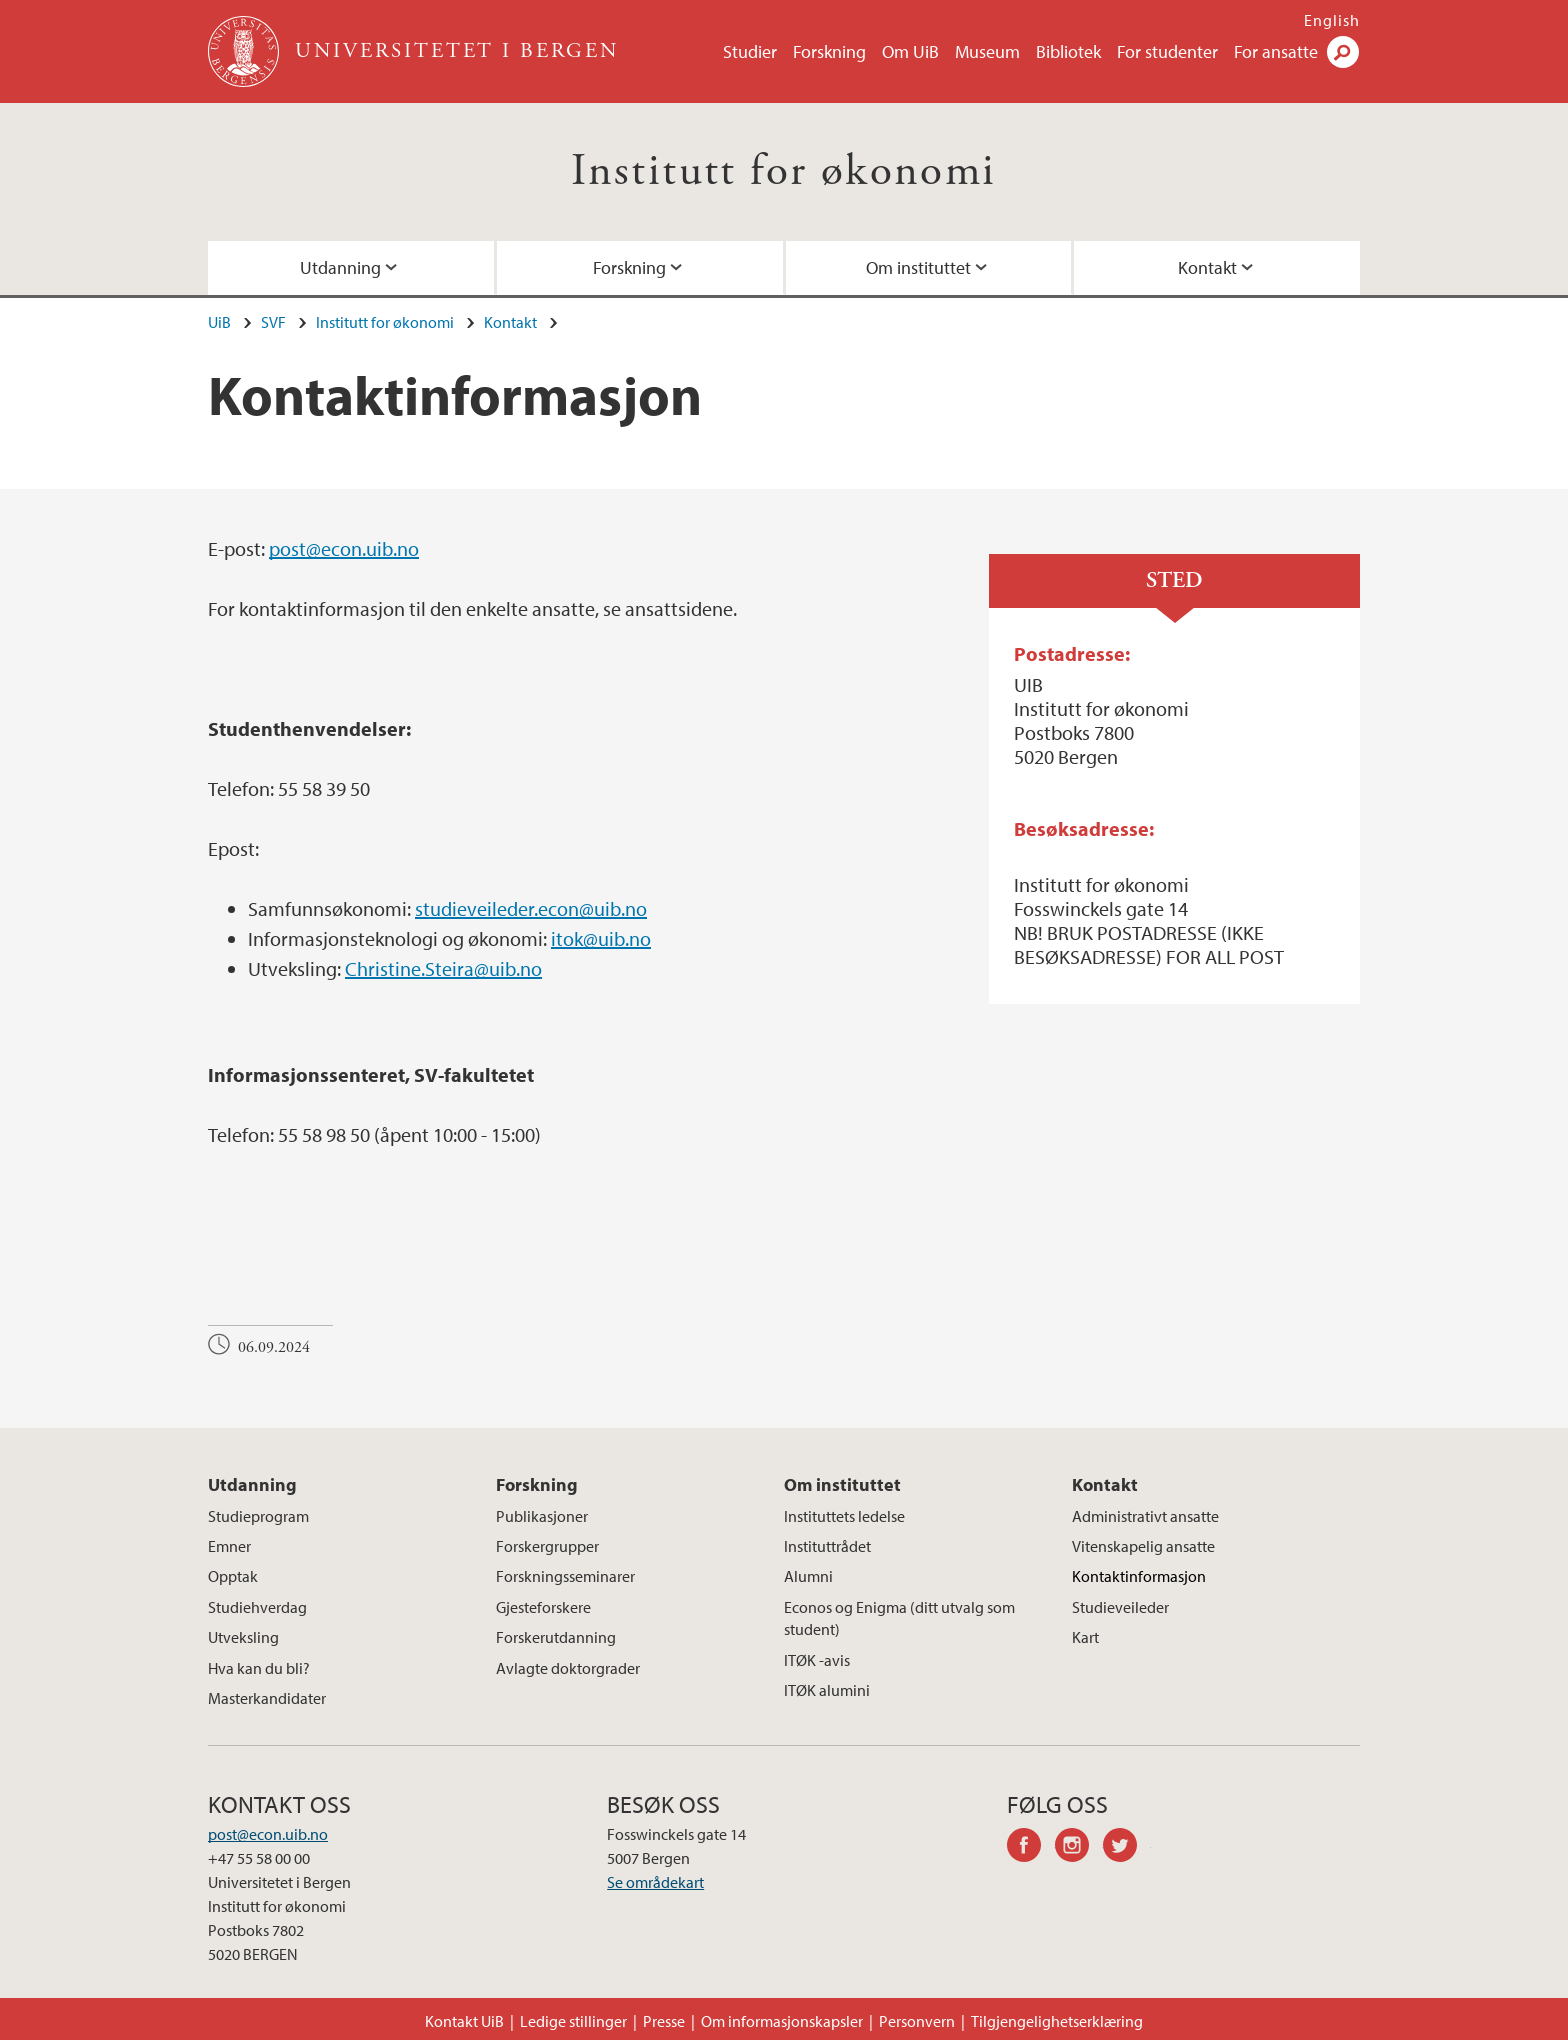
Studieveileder (1120, 1607)
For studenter (1167, 51)
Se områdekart (655, 1882)
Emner (229, 1546)
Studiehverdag (257, 1607)
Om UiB (910, 51)
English (1332, 20)
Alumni (808, 1576)
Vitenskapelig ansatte (1143, 1546)
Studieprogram (258, 1516)
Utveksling (243, 1637)
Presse (664, 2021)
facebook (1031, 1848)
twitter (1127, 1848)
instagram (1079, 1848)
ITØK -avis (817, 1660)
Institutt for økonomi (783, 171)
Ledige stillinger (573, 2021)
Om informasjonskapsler (782, 2021)
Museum (987, 51)
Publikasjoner (542, 1516)
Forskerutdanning (556, 1637)
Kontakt (1207, 267)
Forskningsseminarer (565, 1576)
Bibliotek (1068, 51)
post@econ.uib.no (344, 548)
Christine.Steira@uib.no (443, 968)
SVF (273, 322)
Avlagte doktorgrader (568, 1668)
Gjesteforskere (543, 1607)
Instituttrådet (827, 1546)
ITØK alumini (827, 1690)
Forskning (829, 51)
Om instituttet (918, 267)
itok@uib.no (601, 938)
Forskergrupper (547, 1546)
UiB (219, 322)
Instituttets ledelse (844, 1516)
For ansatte (1276, 51)
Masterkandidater (267, 1698)
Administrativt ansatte (1145, 1516)
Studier (750, 51)
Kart (1085, 1637)
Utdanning (340, 267)
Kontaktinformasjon (1139, 1576)
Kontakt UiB (464, 2021)
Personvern (917, 2021)
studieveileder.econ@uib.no (531, 908)
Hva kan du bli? (259, 1668)
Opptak (233, 1576)
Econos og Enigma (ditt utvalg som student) (899, 1618)
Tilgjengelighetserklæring (1057, 2021)
